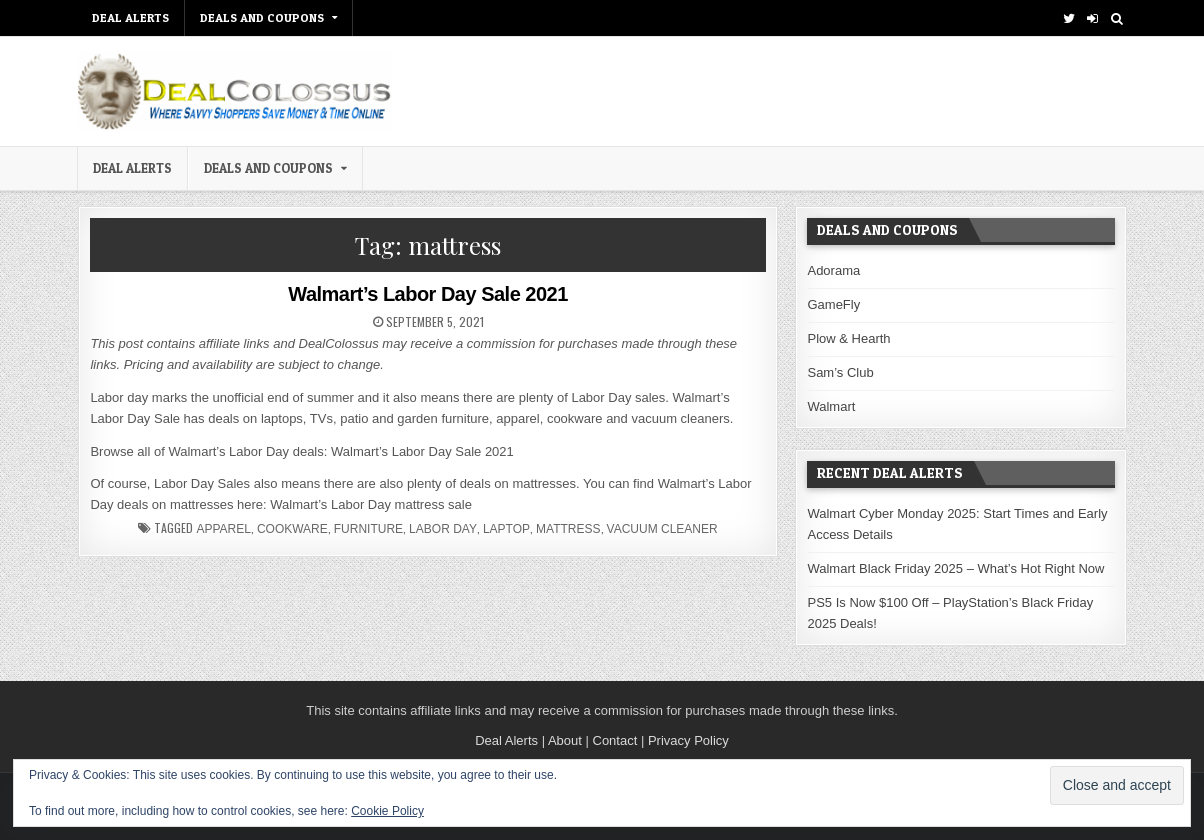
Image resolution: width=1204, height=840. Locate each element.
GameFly (833, 304)
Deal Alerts (506, 740)
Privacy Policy (688, 740)
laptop (506, 529)
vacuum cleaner (662, 529)
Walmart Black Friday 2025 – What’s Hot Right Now (955, 568)
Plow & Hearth (848, 338)
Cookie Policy (387, 811)
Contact (615, 740)
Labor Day (443, 529)
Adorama (833, 270)
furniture (368, 529)
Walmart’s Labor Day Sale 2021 (428, 294)
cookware (292, 529)
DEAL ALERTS (130, 17)
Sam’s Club (840, 372)
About (565, 740)
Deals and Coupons (262, 17)
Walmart (831, 406)
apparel (223, 529)
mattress (568, 529)
